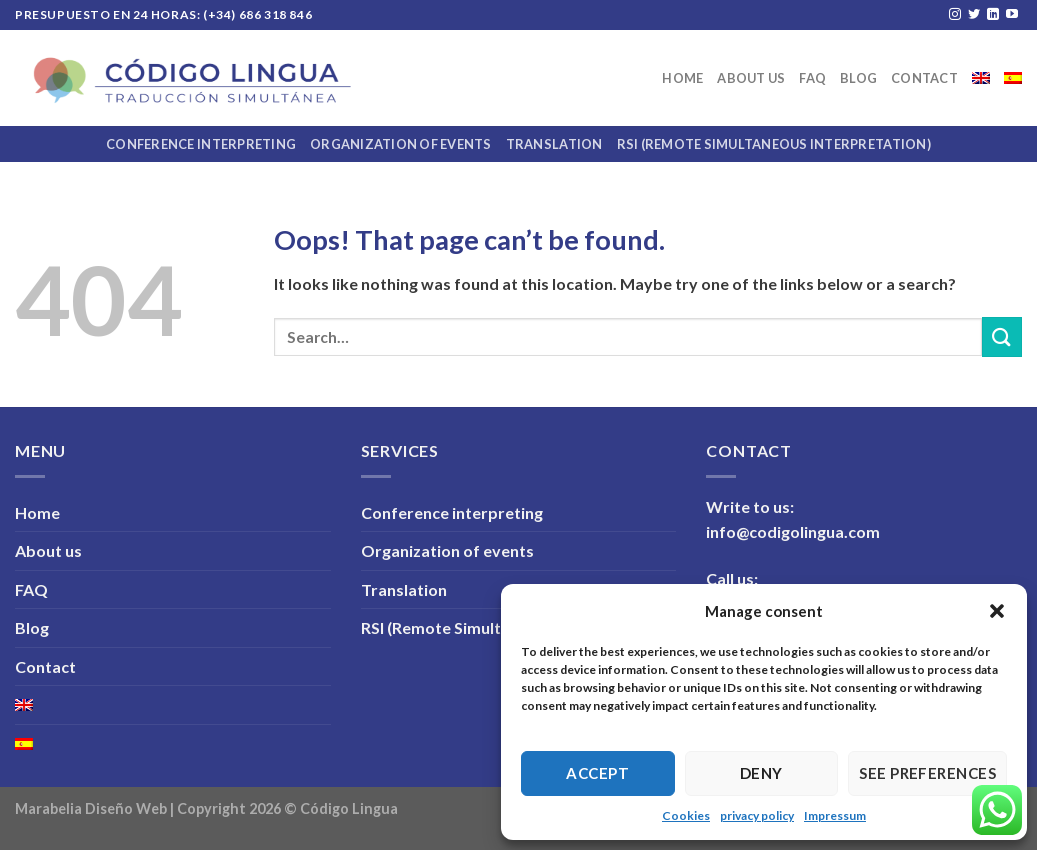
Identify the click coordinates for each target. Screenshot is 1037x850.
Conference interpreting (201, 144)
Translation (554, 144)
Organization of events (401, 144)
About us (751, 78)
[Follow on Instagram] (955, 15)
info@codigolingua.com (793, 531)
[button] (997, 611)
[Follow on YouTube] (1012, 15)
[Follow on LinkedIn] (993, 15)
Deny (761, 773)
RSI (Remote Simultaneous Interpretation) (774, 144)
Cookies (686, 815)
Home (682, 78)
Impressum (835, 815)
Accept (597, 773)
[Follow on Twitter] (974, 15)
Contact (924, 78)
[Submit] (1002, 336)
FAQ (812, 78)
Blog (858, 78)
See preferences (927, 773)
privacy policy (757, 815)
